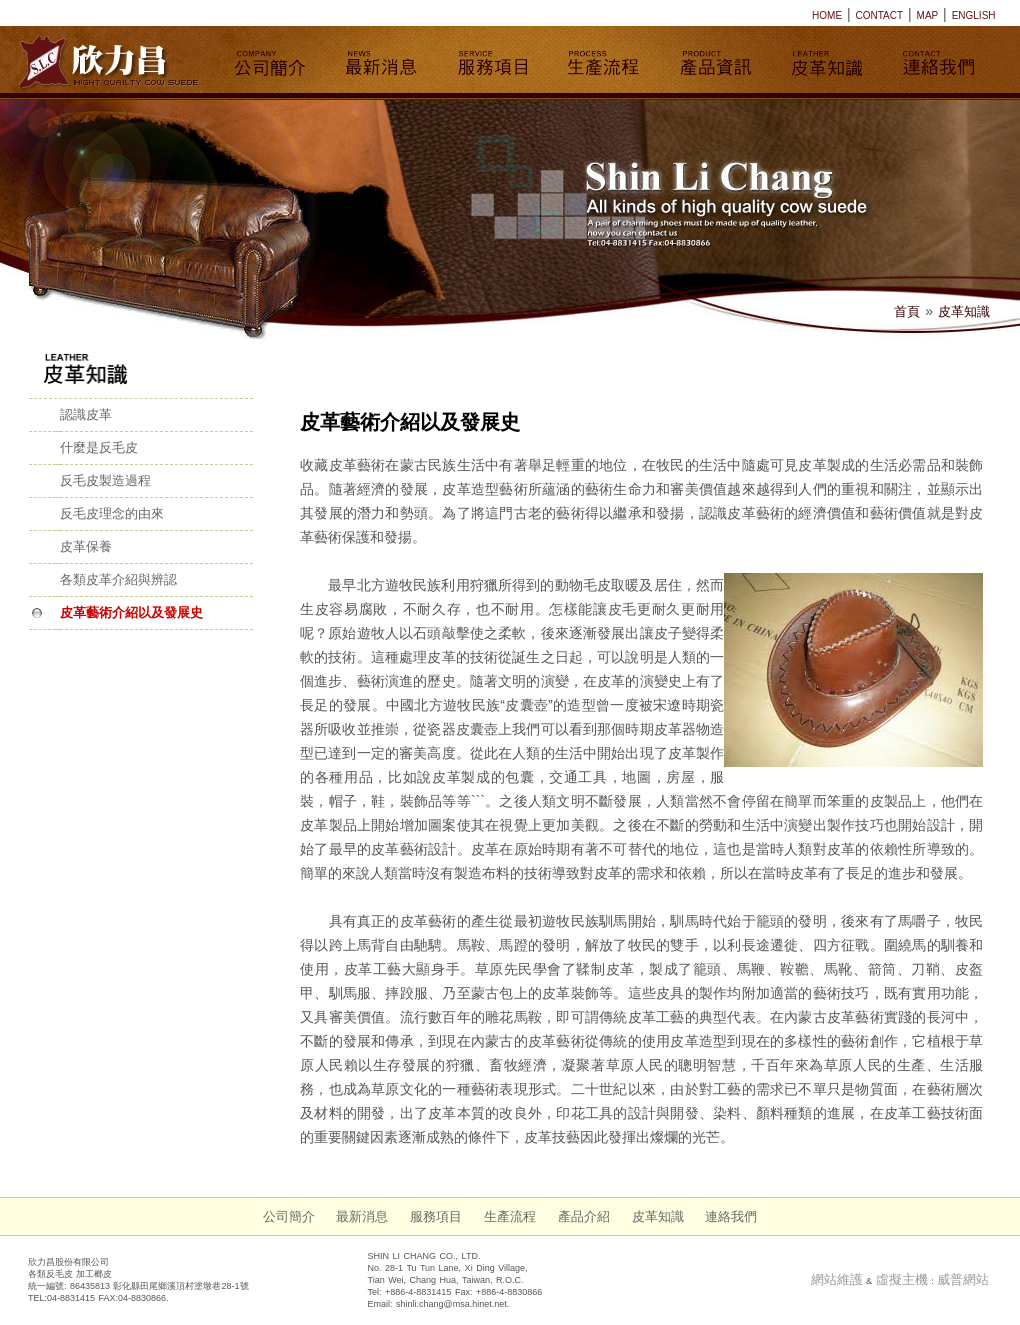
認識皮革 (86, 414)
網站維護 (837, 1279)
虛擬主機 (902, 1279)
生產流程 (510, 1216)
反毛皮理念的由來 (112, 513)
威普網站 (963, 1279)
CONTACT (880, 15)
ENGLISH (974, 15)
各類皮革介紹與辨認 (118, 579)
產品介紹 (584, 1216)
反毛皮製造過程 (105, 480)
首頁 (907, 311)
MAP (928, 15)
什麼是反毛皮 (99, 447)
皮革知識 (964, 311)
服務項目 (436, 1216)
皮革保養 (86, 546)
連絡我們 (731, 1216)
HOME (827, 15)
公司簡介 (289, 1216)
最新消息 (362, 1216)
